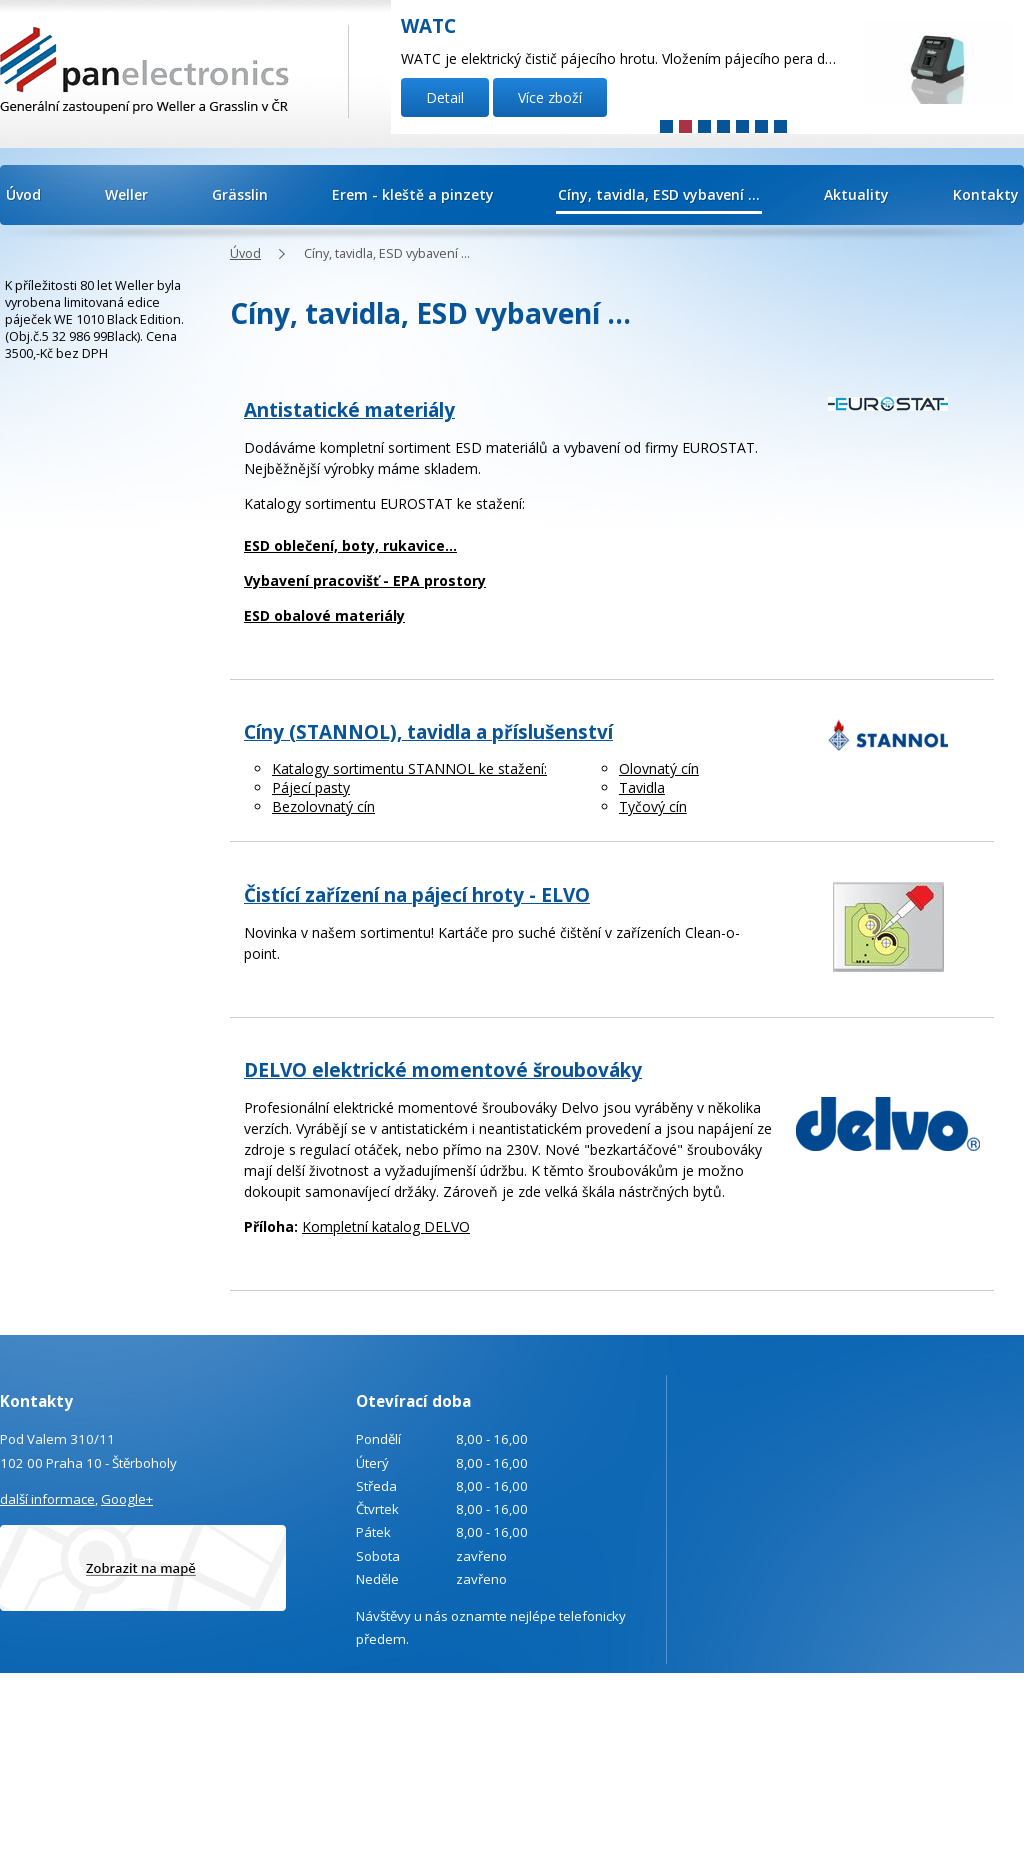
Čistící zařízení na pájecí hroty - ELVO (417, 895)
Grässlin (240, 194)
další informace (47, 1499)
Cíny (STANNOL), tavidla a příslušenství (428, 732)
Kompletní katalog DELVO (386, 1226)
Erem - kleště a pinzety (413, 194)
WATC (428, 26)
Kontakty (986, 194)
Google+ (127, 1499)
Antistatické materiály (349, 410)
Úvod (23, 194)
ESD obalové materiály (324, 615)
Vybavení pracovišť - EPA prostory (365, 580)
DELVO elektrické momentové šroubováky (443, 1070)
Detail (445, 97)
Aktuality (856, 194)
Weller (126, 194)
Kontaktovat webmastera (984, 1702)
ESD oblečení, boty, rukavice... (350, 545)
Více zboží (550, 97)
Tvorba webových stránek (942, 1729)
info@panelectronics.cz (170, 1755)
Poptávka (99, 1810)
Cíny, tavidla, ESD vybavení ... (659, 194)
